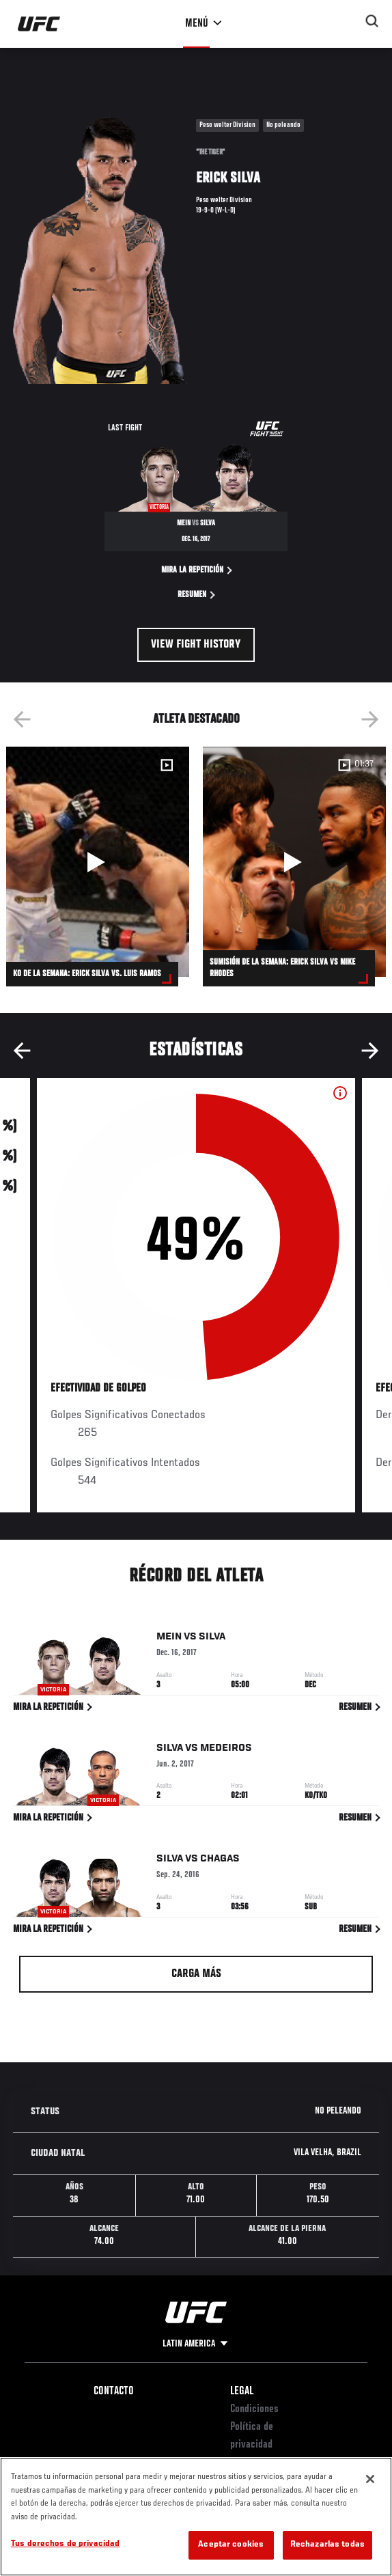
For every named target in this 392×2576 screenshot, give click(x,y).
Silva (212, 1639)
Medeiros (226, 1750)
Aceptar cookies (231, 2544)
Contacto (114, 2391)
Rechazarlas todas (327, 2544)
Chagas (220, 1861)
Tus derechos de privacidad (65, 2544)
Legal (241, 2391)
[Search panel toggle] (372, 21)
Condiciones (254, 2409)
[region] (196, 2516)
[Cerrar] (370, 2479)
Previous (22, 719)
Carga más (196, 1974)
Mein (169, 1639)
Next (370, 719)
